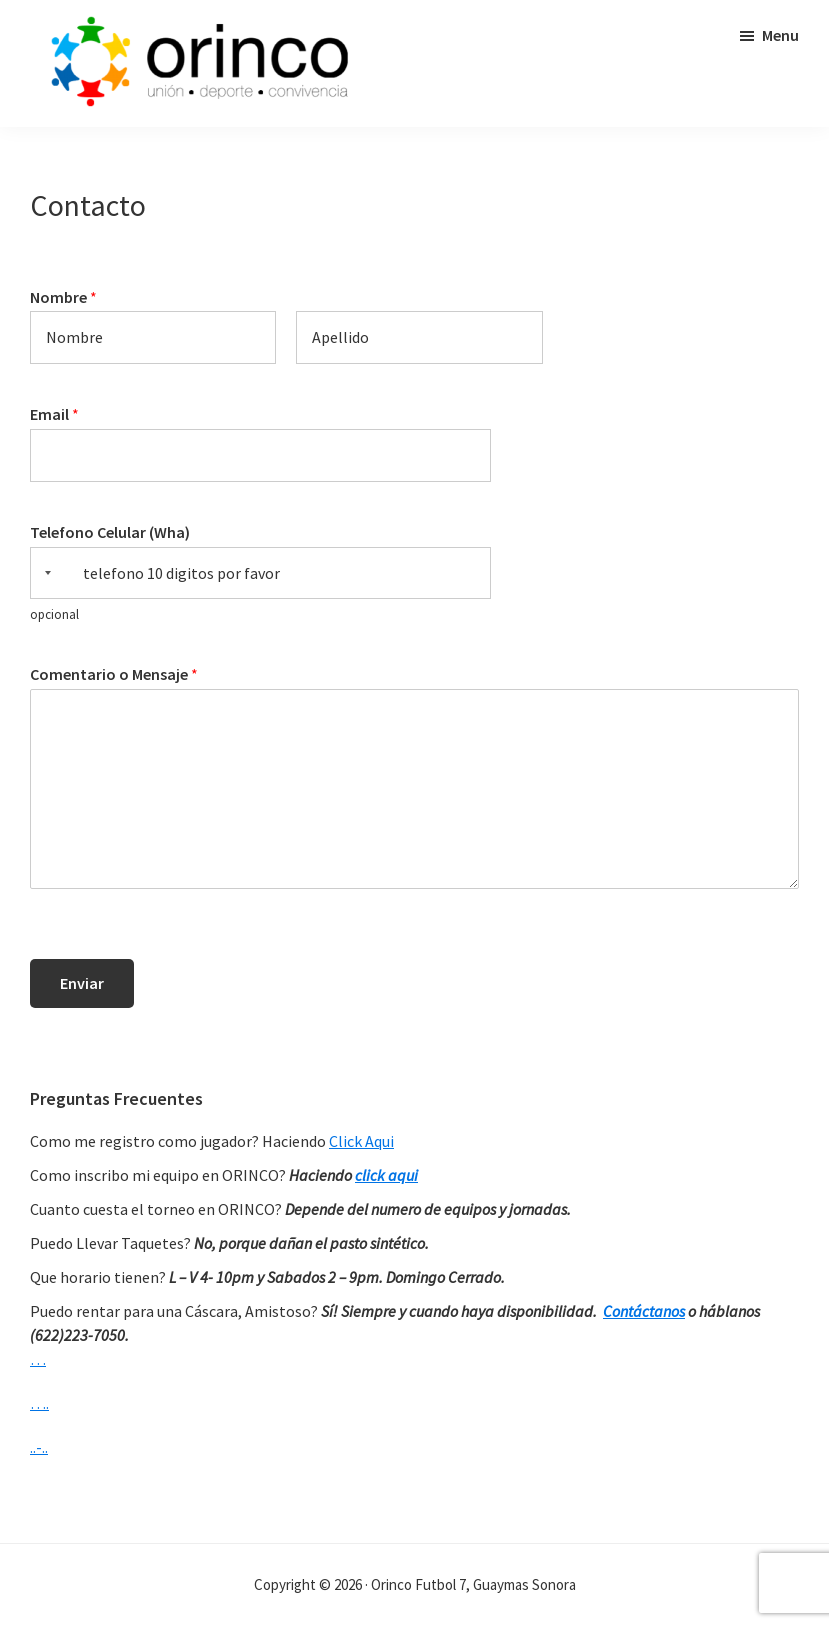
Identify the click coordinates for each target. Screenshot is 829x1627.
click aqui (386, 1175)
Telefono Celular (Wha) (110, 532)
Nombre (63, 297)
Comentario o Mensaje (114, 674)
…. (39, 1403)
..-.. (39, 1447)
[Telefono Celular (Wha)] (260, 573)
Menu (780, 35)
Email (54, 414)
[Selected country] (44, 573)
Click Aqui (361, 1141)
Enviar (82, 983)
